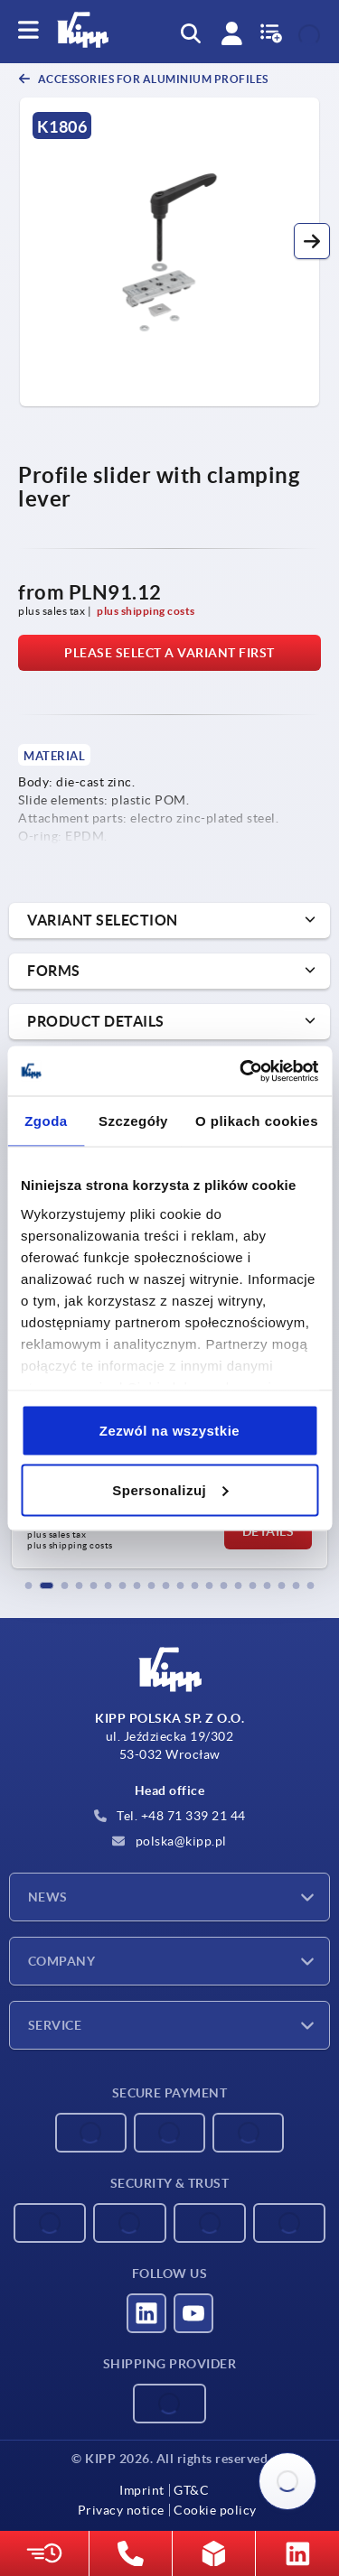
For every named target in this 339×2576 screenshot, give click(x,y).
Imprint (142, 2490)
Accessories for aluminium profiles (151, 79)
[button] (312, 241)
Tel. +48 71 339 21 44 (170, 1816)
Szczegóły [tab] (133, 1121)
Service (54, 2025)
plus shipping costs (146, 611)
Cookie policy (215, 2510)
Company (61, 1961)
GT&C (191, 2490)
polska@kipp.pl (169, 1841)
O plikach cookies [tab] (256, 1121)
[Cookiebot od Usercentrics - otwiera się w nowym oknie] (241, 1071)
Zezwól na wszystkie (169, 1430)
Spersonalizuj (170, 1489)
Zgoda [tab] (46, 1121)
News (48, 1897)
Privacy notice (121, 2510)
